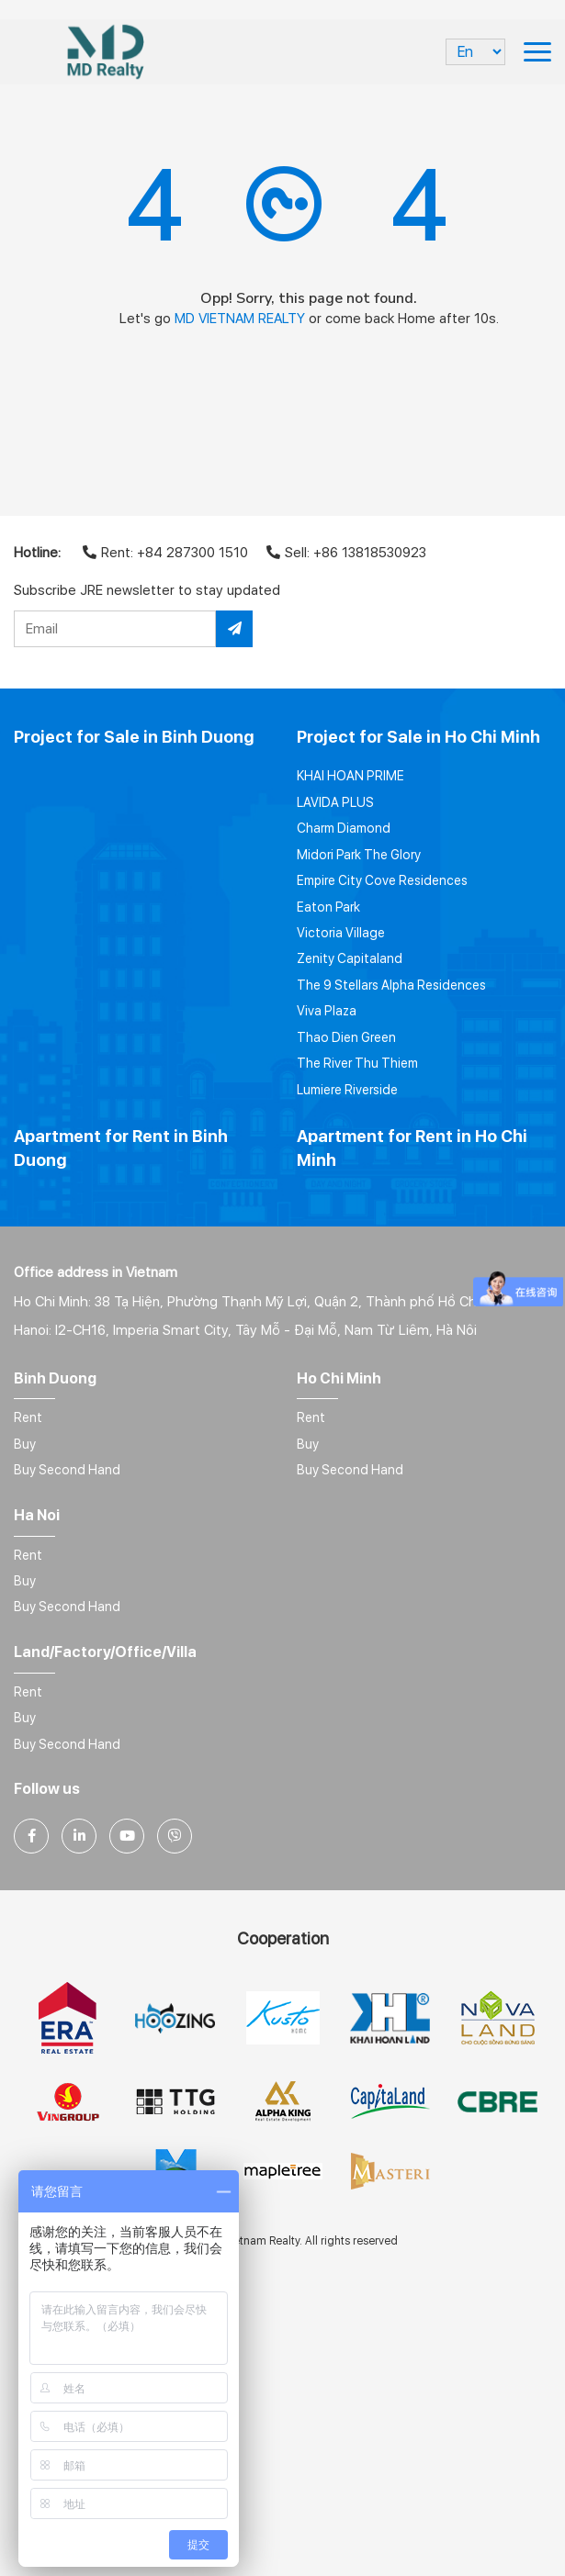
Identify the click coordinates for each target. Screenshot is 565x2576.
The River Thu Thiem (357, 1063)
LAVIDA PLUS (335, 802)
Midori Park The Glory (359, 854)
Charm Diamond (343, 828)
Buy (25, 1444)
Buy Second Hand (67, 1469)
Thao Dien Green (346, 1037)
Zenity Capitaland (349, 958)
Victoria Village (341, 932)
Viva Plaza (326, 1010)
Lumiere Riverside (347, 1089)
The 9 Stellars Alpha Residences (391, 985)
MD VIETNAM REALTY (240, 318)
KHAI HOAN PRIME (350, 775)
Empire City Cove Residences (382, 880)
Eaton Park (328, 907)
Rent (28, 1417)
